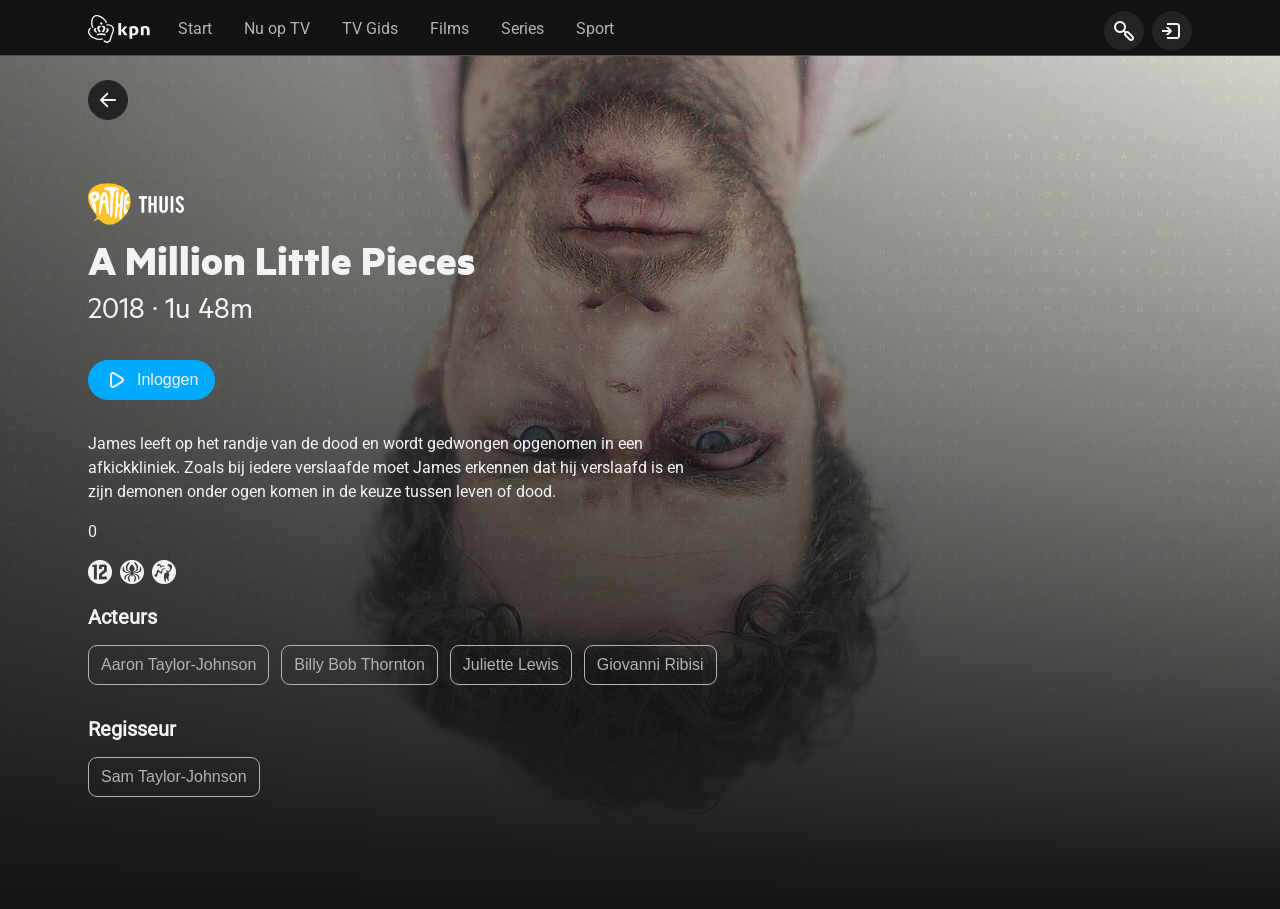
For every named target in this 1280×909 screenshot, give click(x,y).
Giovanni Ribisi (650, 664)
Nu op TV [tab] (277, 28)
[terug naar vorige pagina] (108, 100)
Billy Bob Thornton (359, 664)
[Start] (119, 31)
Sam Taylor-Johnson (174, 776)
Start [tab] (195, 28)
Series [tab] (522, 28)
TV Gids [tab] (370, 28)
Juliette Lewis (511, 664)
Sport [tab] (595, 28)
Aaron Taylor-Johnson (178, 664)
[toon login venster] (1172, 31)
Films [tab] (449, 28)
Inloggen (151, 380)
